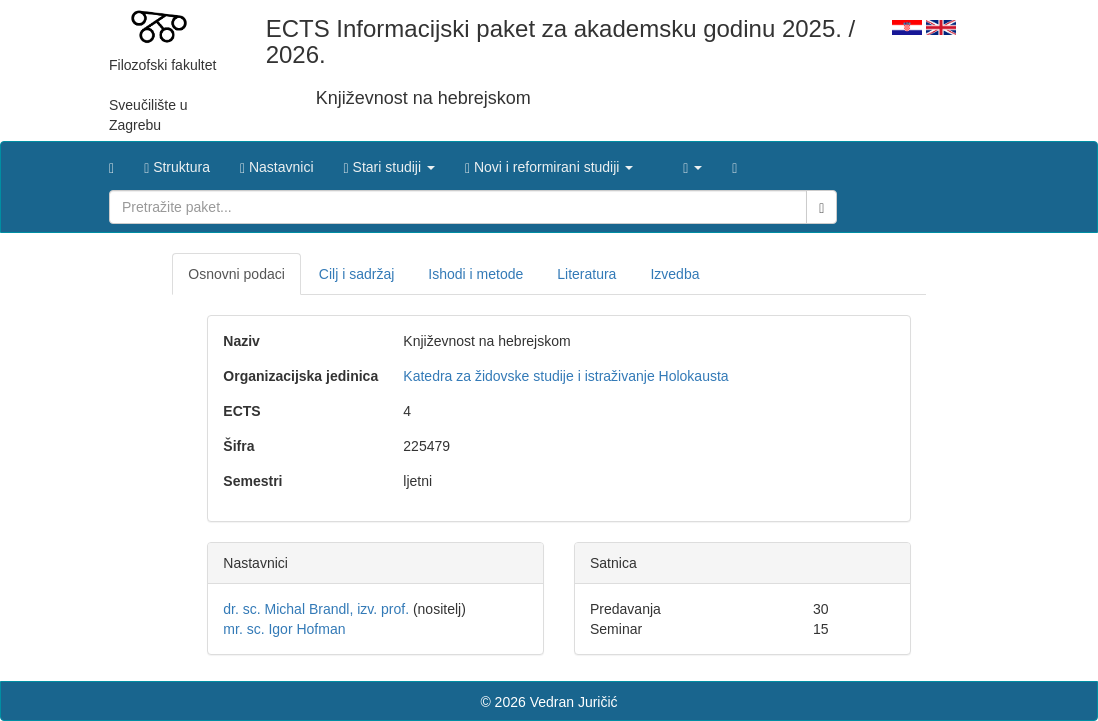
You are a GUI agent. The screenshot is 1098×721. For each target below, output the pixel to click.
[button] (389, 162)
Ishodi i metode (475, 274)
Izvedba (674, 274)
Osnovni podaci (236, 274)
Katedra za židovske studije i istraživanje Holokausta (565, 376)
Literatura (586, 274)
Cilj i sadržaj (356, 274)
